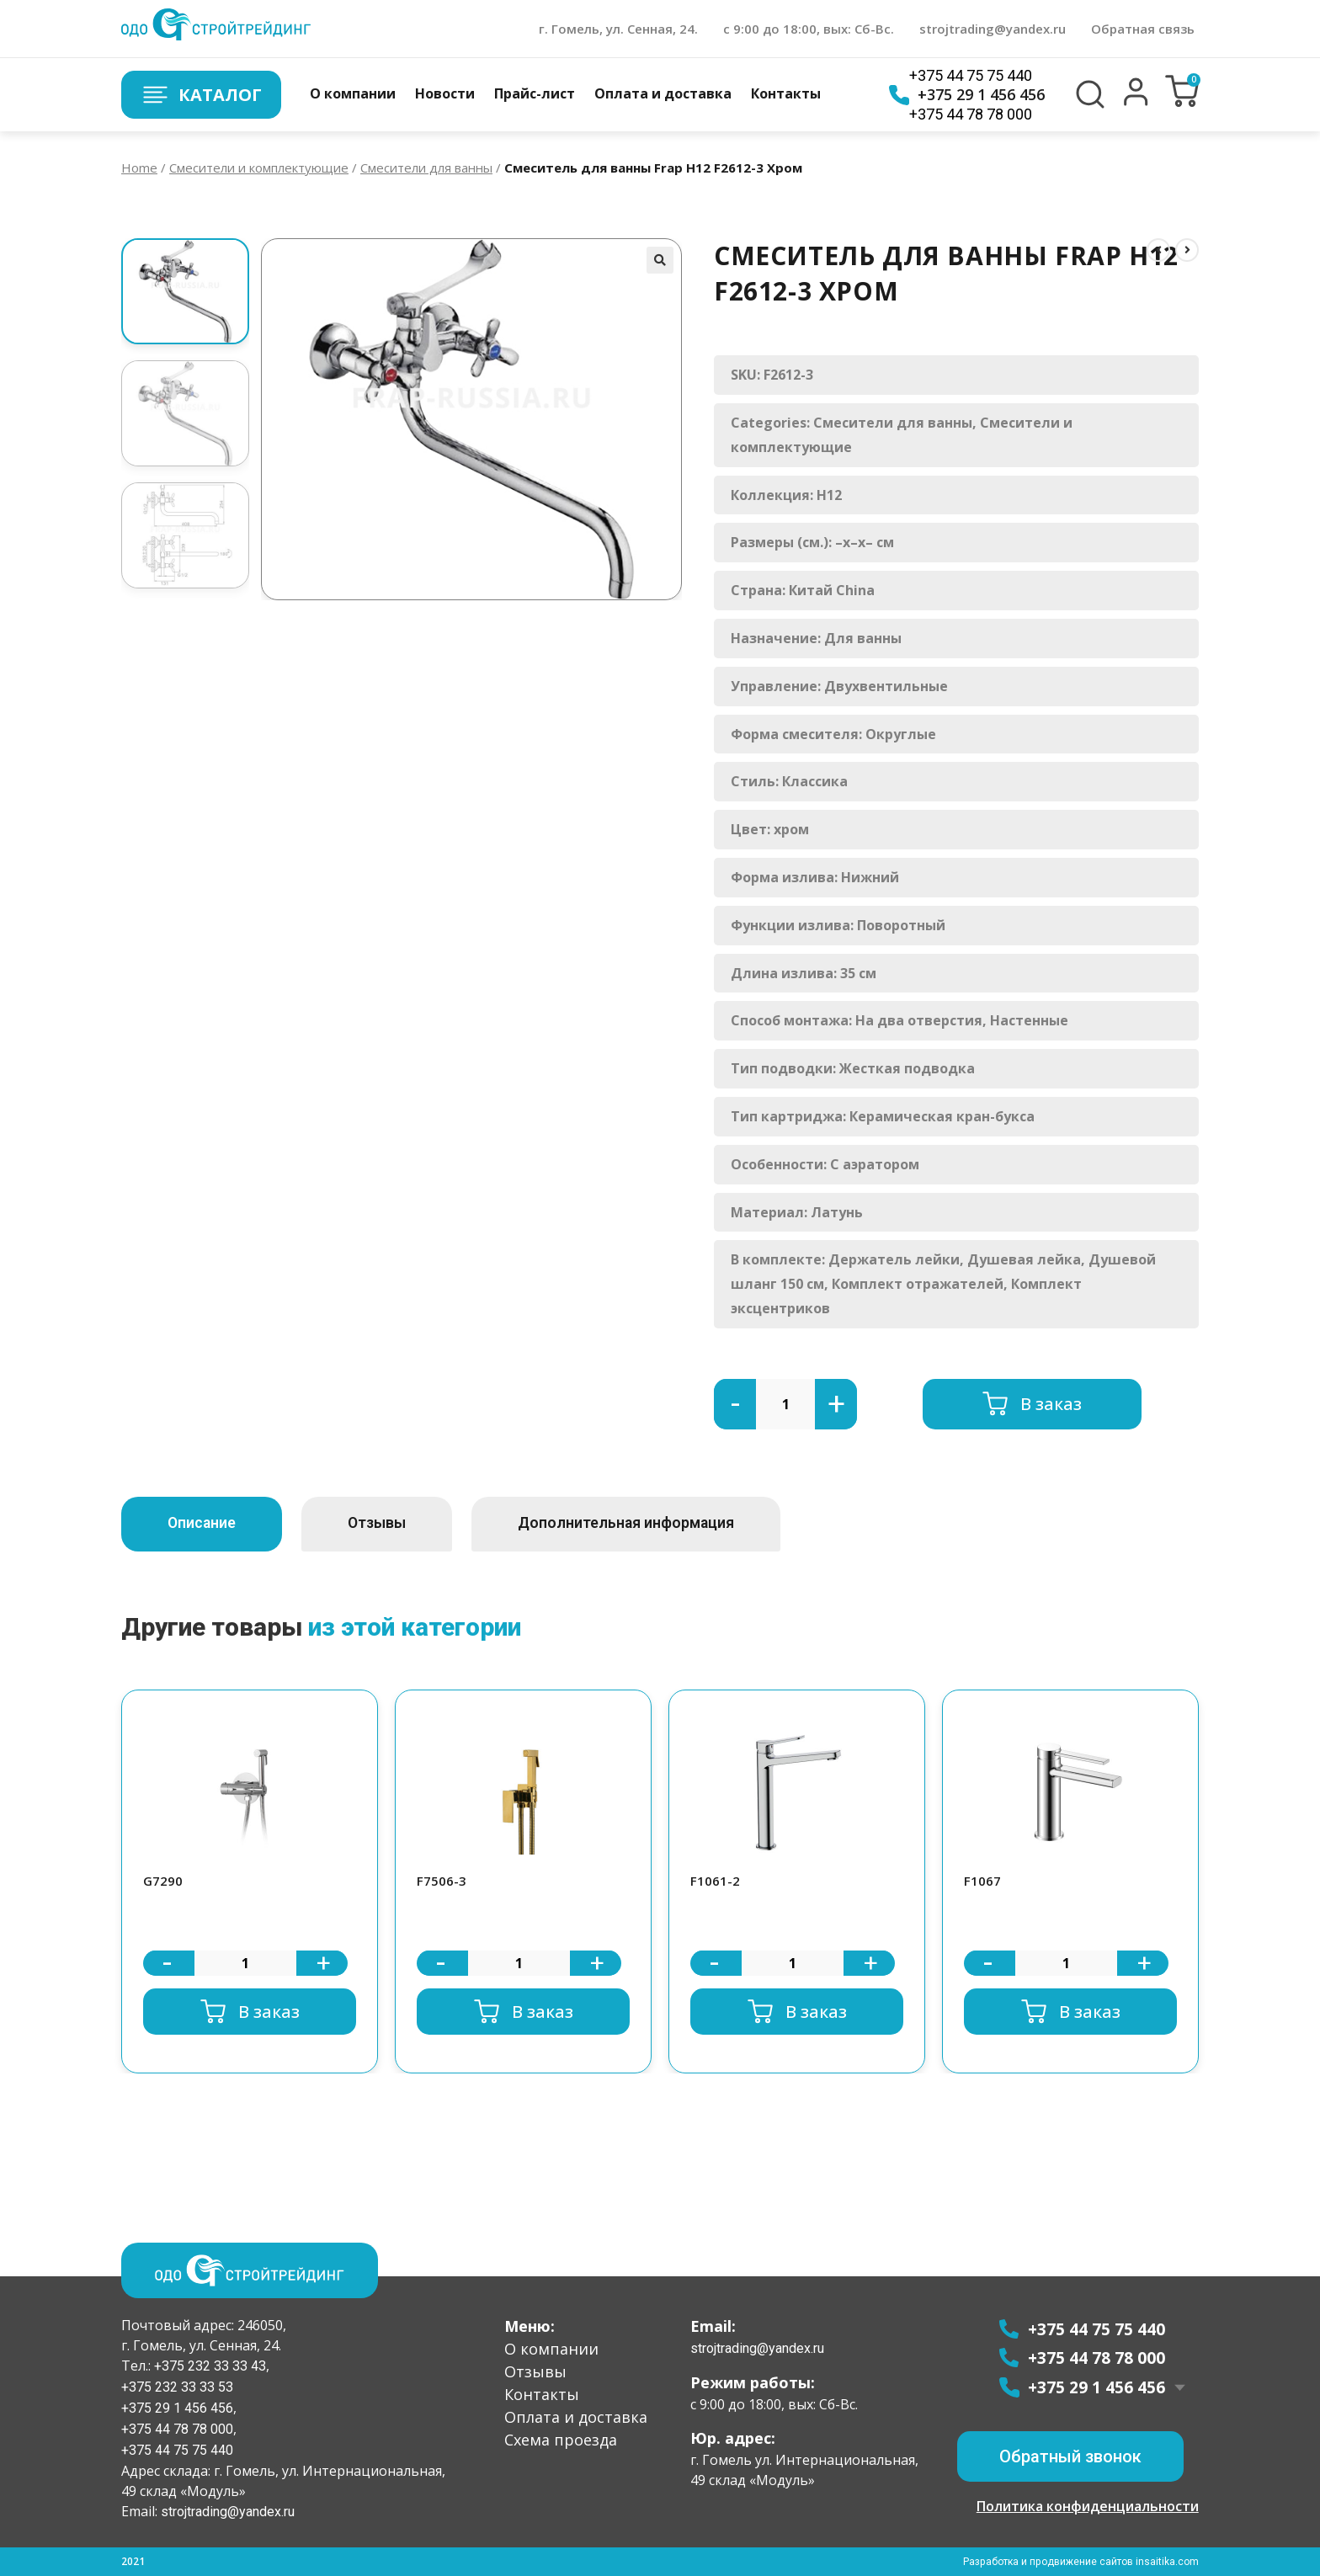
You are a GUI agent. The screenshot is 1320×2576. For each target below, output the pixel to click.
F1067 (982, 1880)
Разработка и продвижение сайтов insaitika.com (1082, 2562)
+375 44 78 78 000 (970, 114)
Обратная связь (1143, 28)
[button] (1136, 102)
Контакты (786, 93)
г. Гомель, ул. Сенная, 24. (618, 28)
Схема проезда (560, 2440)
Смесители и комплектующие (259, 167)
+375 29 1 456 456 (967, 95)
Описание (207, 1523)
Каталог (201, 94)
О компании (353, 93)
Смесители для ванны (426, 167)
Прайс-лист (534, 93)
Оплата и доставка (663, 93)
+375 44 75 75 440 (970, 75)
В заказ (1051, 1403)
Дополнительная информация (653, 1523)
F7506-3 (441, 1880)
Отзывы (392, 1523)
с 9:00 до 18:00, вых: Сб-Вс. (808, 28)
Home (139, 167)
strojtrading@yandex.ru (992, 28)
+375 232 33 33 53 (177, 2387)
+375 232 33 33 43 (208, 2366)
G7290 (163, 1880)
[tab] (206, 1524)
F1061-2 (715, 1880)
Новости (445, 93)
